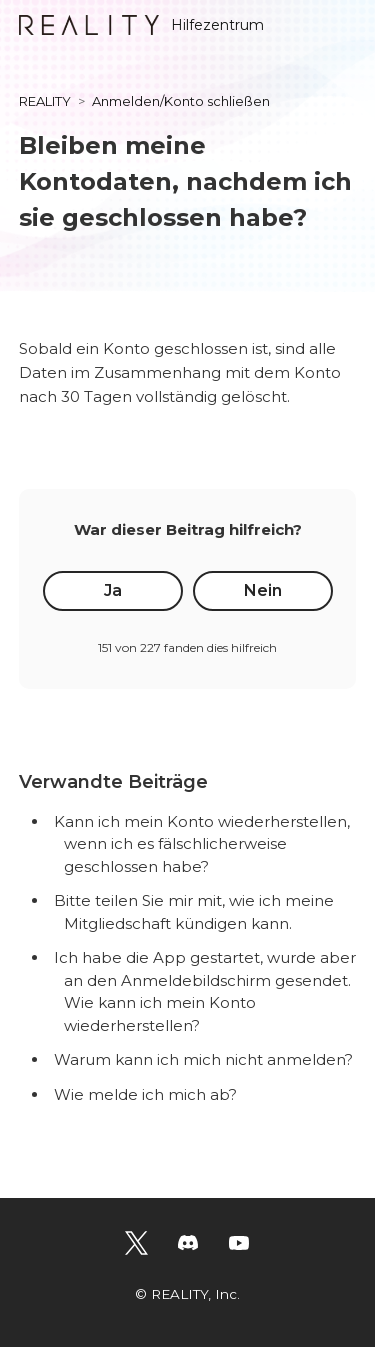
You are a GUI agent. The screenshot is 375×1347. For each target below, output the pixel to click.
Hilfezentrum (141, 25)
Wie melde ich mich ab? (145, 1094)
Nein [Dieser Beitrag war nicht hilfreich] (263, 590)
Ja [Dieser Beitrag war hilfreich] (113, 590)
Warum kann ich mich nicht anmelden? (203, 1059)
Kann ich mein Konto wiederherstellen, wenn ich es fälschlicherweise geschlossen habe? (202, 844)
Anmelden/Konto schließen (181, 101)
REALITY (45, 101)
